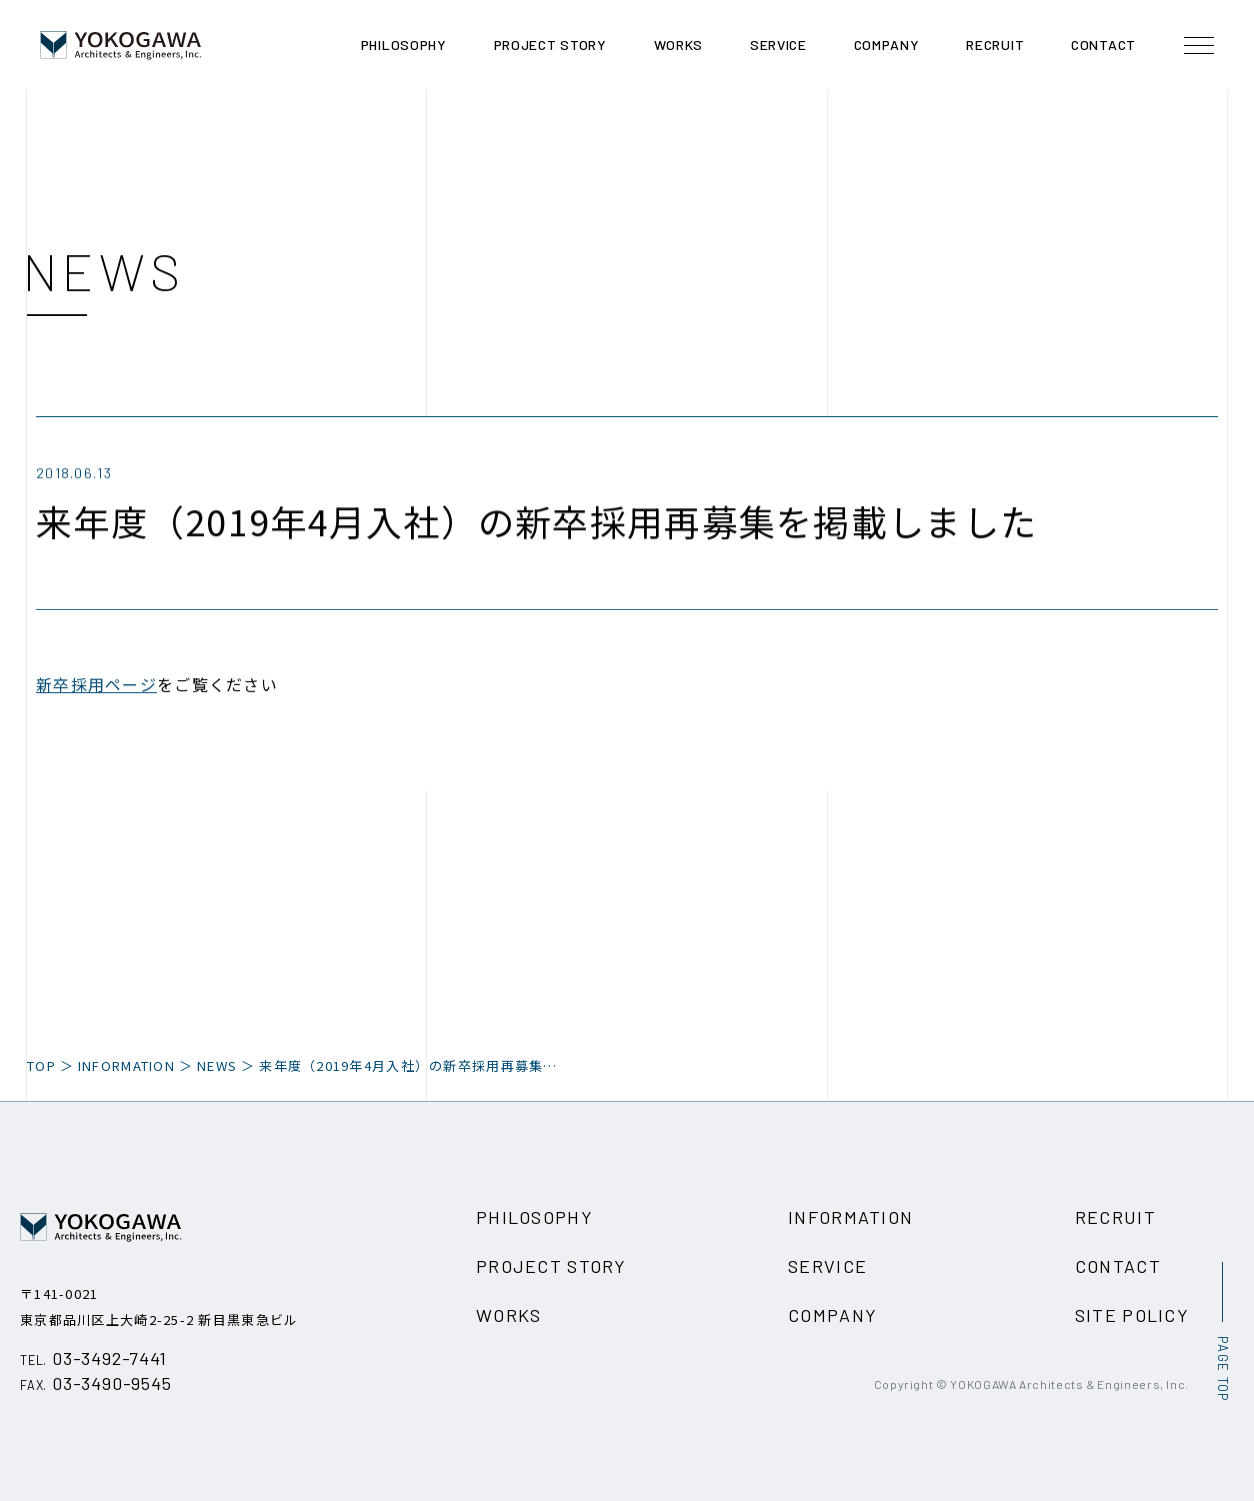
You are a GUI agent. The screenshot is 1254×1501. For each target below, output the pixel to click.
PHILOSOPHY (534, 1217)
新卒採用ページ (96, 687)
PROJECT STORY (551, 1266)
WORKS (508, 1315)
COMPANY (832, 1315)
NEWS (217, 1065)
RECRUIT (1115, 1217)
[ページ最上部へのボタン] (1222, 1331)
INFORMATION (850, 1217)
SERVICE (827, 1266)
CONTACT (1118, 1266)
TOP (41, 1065)
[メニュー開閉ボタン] (1199, 45)
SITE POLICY (1132, 1315)
